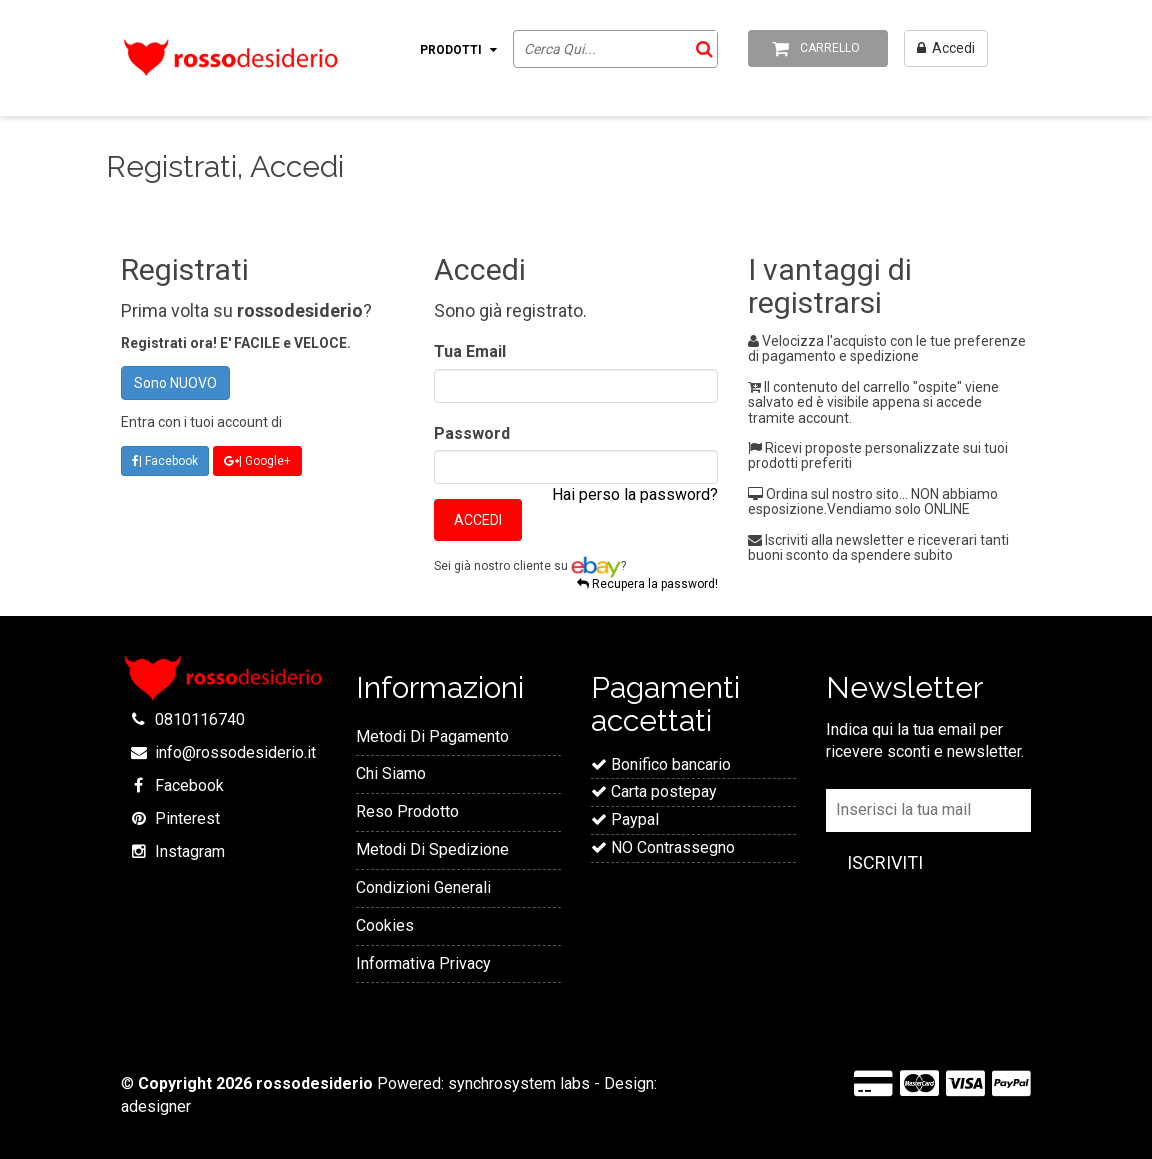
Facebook (189, 785)
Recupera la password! (647, 584)
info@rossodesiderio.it (235, 752)
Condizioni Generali (423, 887)
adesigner (156, 1106)
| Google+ (257, 461)
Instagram (190, 851)
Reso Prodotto (407, 811)
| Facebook (165, 461)
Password (472, 433)
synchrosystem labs (519, 1083)
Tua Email (470, 351)
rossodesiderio (314, 1083)
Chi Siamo (391, 773)
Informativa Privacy (423, 963)
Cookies (385, 925)
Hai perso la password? (635, 494)
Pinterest (187, 818)
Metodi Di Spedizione (432, 849)
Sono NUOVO (175, 383)
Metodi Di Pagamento (432, 736)
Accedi (478, 520)
